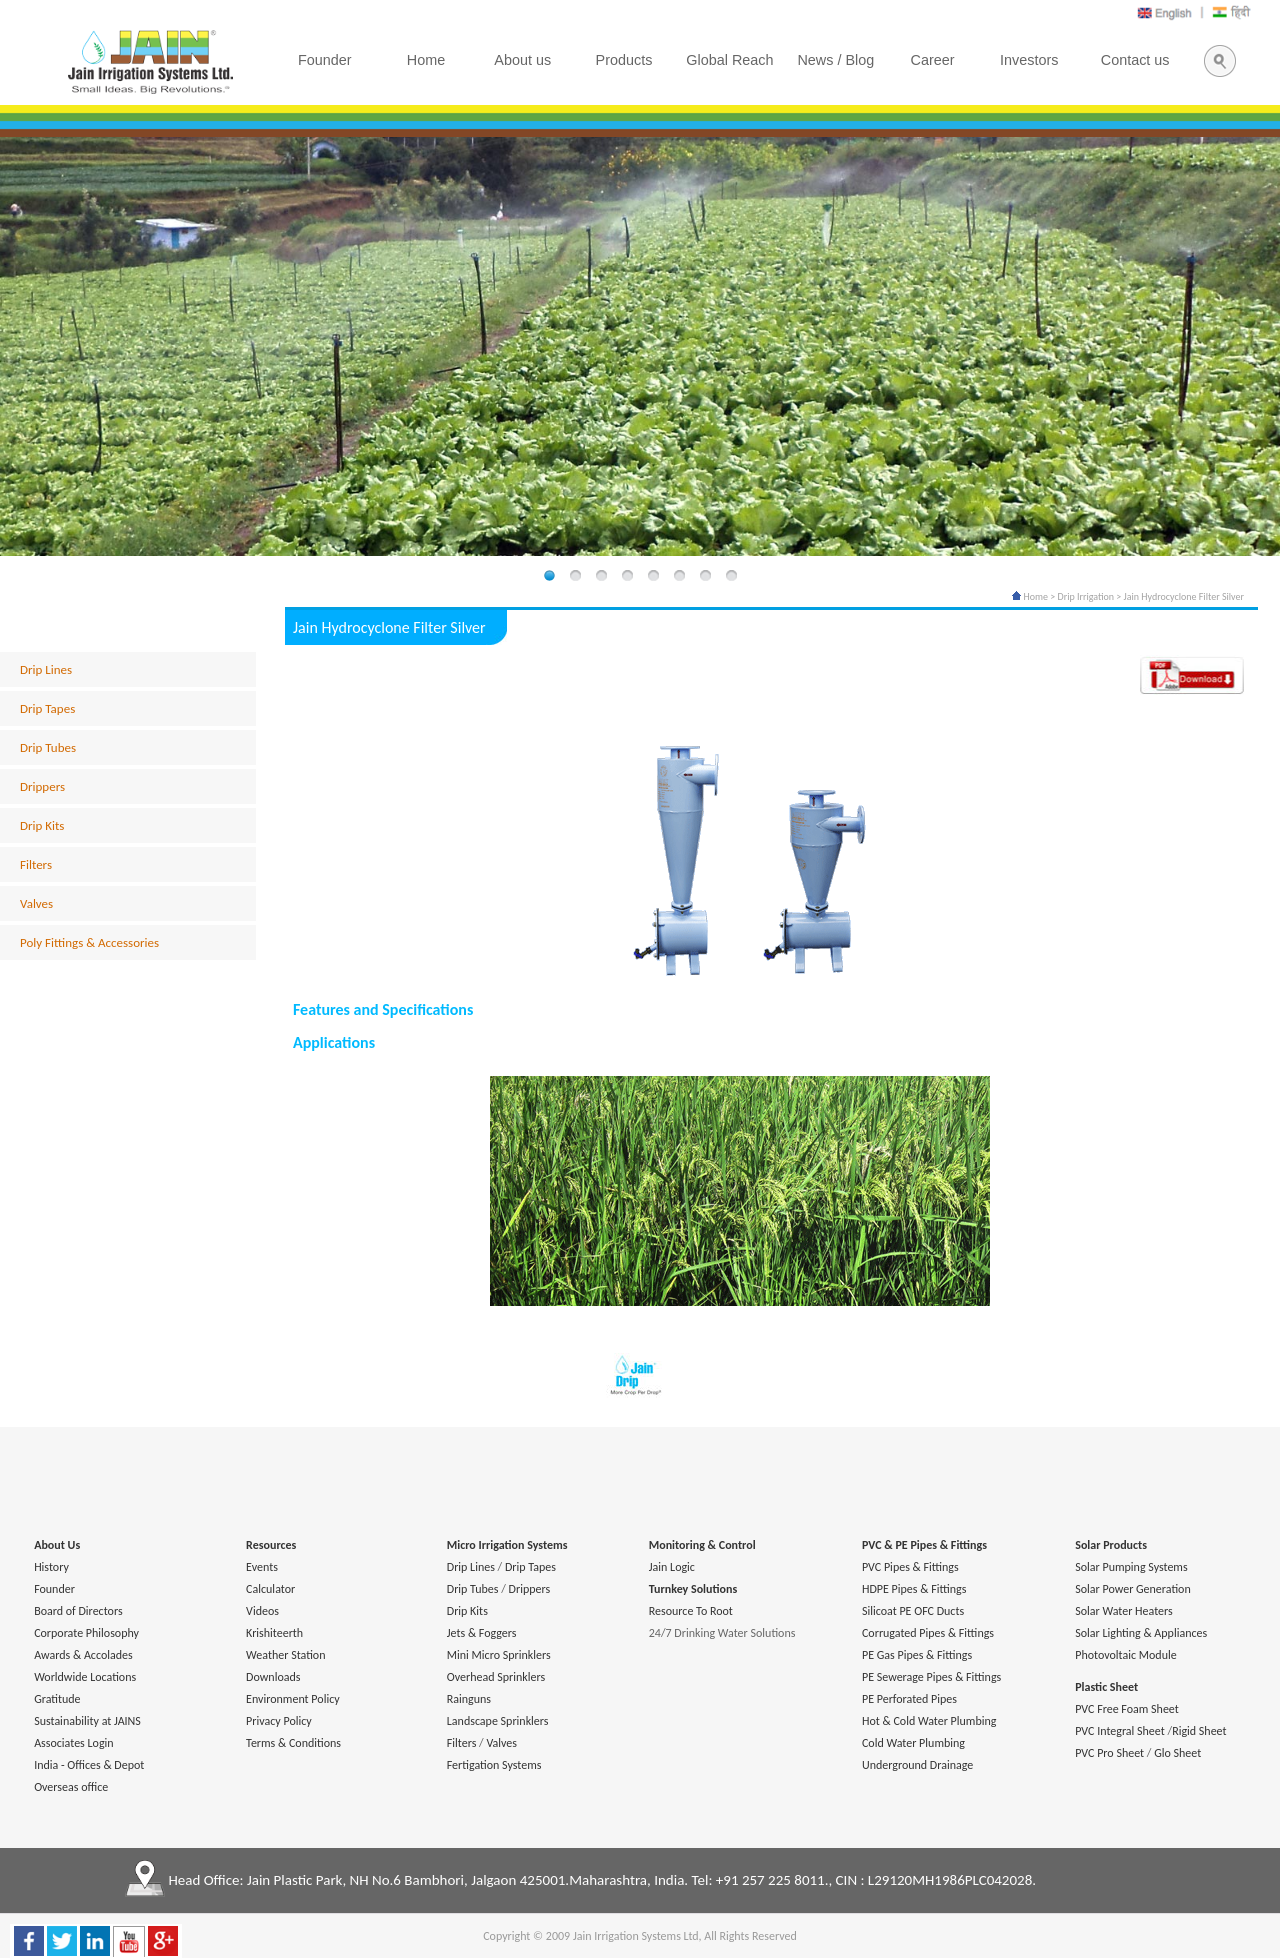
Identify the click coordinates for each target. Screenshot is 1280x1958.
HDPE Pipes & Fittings (914, 1589)
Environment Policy (293, 1699)
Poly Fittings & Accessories (89, 942)
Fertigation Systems (494, 1765)
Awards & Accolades (83, 1655)
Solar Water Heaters (1124, 1611)
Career (933, 60)
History (51, 1567)
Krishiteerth (274, 1633)
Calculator (270, 1589)
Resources (271, 1545)
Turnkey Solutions (693, 1589)
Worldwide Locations (85, 1677)
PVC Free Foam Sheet (1127, 1709)
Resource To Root (691, 1611)
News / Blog (835, 60)
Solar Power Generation (1133, 1589)
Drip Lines (46, 669)
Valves (36, 903)
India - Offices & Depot (89, 1765)
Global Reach (729, 60)
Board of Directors (78, 1611)
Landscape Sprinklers (498, 1721)
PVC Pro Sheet (1109, 1753)
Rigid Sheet (1199, 1731)
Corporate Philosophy (86, 1633)
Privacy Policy (279, 1721)
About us (522, 60)
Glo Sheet (1177, 1753)
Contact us (1135, 60)
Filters (36, 864)
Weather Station (285, 1655)
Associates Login (73, 1743)
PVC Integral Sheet (1120, 1731)
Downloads (273, 1677)
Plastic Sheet (1106, 1687)
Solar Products (1111, 1545)
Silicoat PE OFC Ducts (913, 1611)
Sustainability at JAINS (87, 1721)
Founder (54, 1589)
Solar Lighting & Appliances (1141, 1633)
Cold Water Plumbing (913, 1743)
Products (624, 60)
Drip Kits (42, 825)
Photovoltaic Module (1125, 1655)
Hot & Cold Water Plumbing (929, 1721)
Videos (262, 1611)
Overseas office (71, 1787)
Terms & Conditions (293, 1743)
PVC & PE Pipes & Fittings (924, 1545)
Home (1030, 596)
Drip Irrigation (1086, 596)
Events (262, 1567)
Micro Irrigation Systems (507, 1545)
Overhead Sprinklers (496, 1677)
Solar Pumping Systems (1131, 1567)
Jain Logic (672, 1567)
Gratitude (57, 1699)
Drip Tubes (48, 747)
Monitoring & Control (702, 1545)
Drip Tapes (47, 708)
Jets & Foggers (482, 1633)
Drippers (42, 786)
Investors (1029, 60)
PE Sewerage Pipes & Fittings (931, 1677)
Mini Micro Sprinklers (499, 1655)
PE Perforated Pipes (909, 1699)
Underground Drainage (917, 1765)
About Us (57, 1545)
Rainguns (469, 1699)
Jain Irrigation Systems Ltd (636, 1936)
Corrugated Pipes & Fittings (928, 1633)
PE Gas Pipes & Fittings (917, 1655)
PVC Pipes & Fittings (910, 1567)
